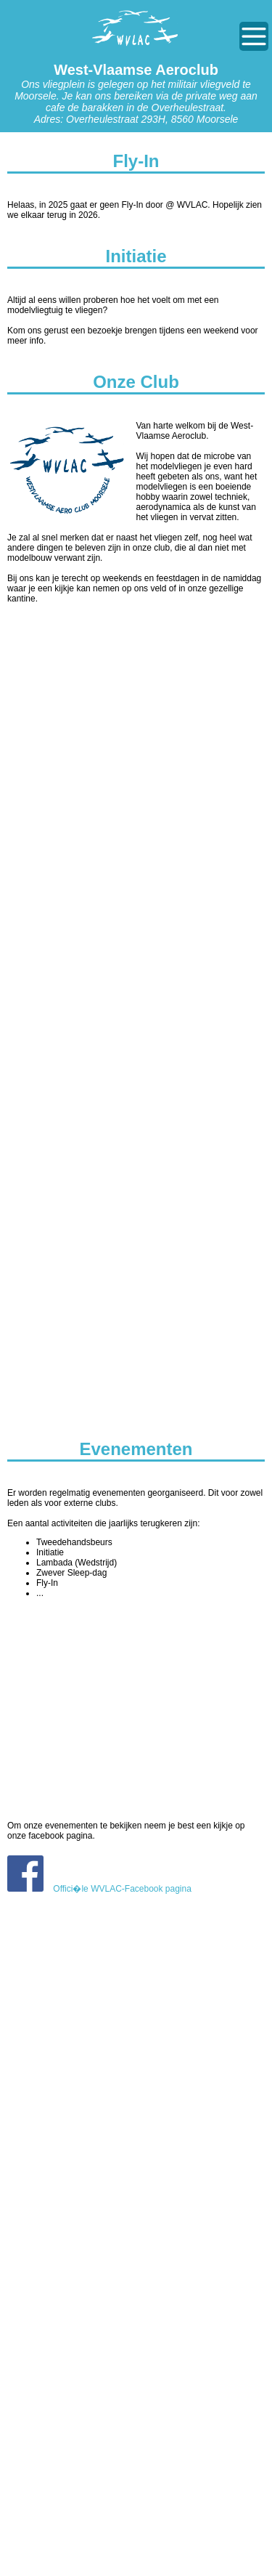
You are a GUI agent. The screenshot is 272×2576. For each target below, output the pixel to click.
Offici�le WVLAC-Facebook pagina (99, 1889)
